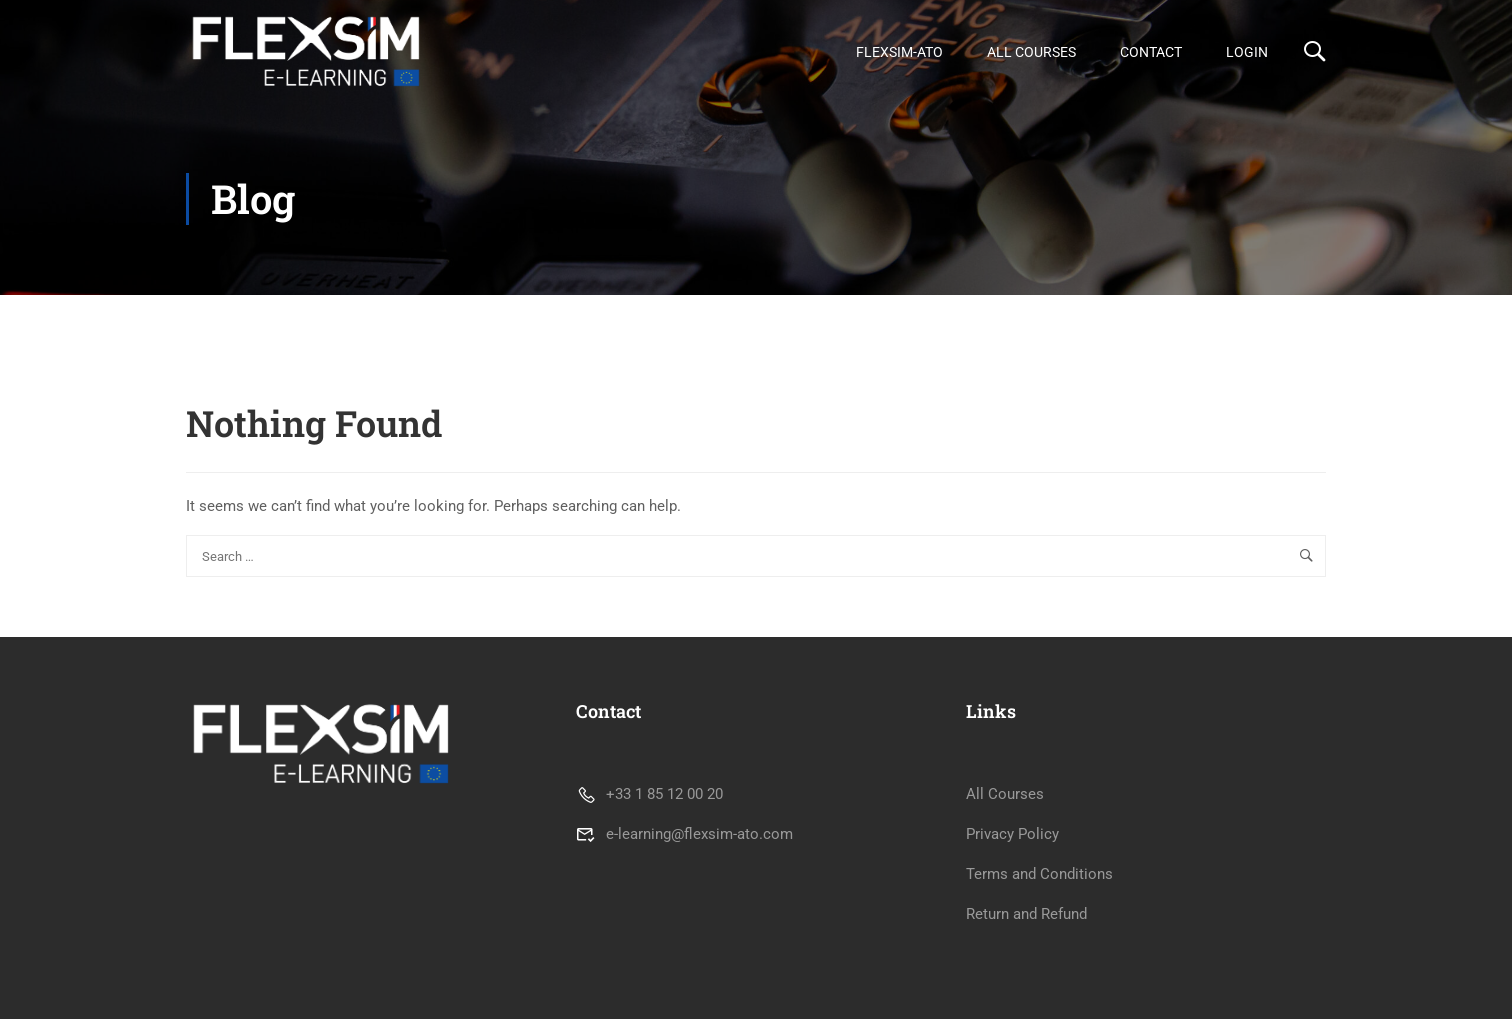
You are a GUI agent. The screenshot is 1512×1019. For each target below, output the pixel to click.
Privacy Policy (1012, 834)
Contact (1151, 52)
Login (1247, 52)
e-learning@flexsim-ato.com (684, 834)
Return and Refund (1026, 914)
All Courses (1031, 52)
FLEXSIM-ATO (899, 52)
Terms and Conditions (1039, 874)
